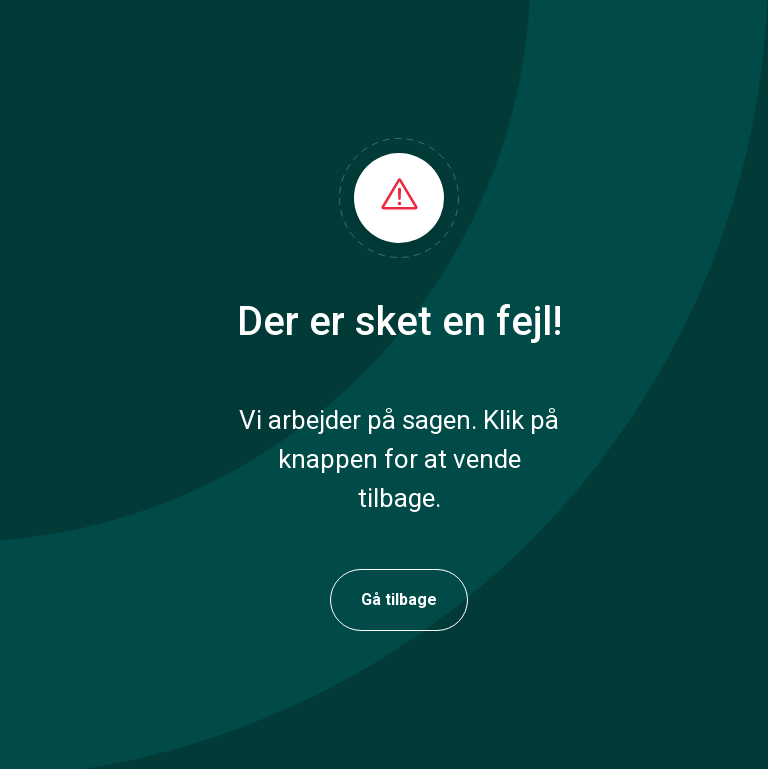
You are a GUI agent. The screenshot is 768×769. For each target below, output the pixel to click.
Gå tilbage (399, 599)
